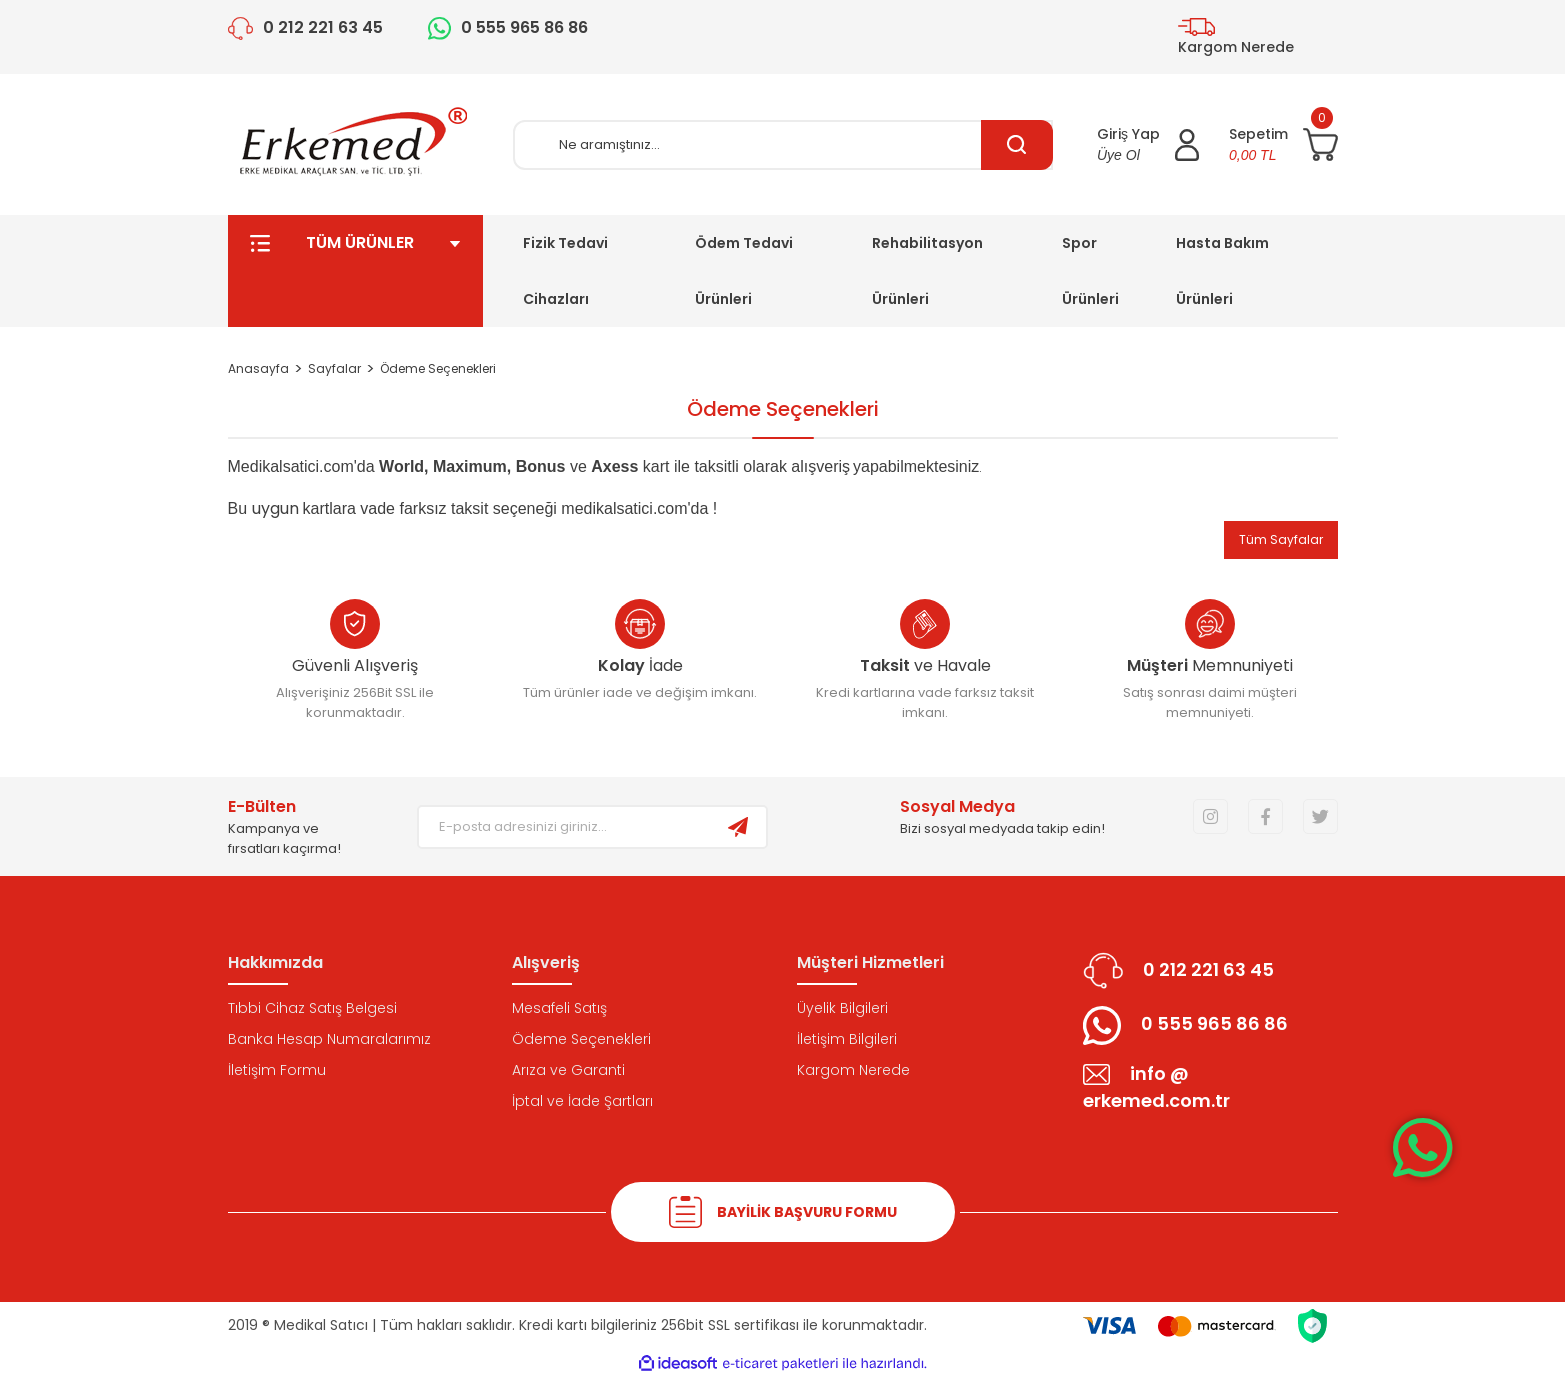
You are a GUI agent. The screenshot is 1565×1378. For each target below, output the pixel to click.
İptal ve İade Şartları (582, 1101)
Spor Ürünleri (1090, 271)
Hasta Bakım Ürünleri (1222, 271)
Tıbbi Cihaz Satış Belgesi (312, 1008)
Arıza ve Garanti (568, 1070)
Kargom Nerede (853, 1070)
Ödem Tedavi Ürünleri (744, 271)
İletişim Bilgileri (847, 1039)
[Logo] (355, 144)
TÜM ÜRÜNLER (355, 271)
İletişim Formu (277, 1070)
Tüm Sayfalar (1281, 539)
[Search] (783, 145)
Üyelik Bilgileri (842, 1008)
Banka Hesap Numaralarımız (329, 1039)
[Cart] (1283, 145)
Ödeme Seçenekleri (581, 1039)
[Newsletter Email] (564, 827)
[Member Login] (1148, 145)
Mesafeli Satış (559, 1008)
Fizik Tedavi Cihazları (565, 271)
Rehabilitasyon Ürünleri (927, 271)
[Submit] (738, 827)
